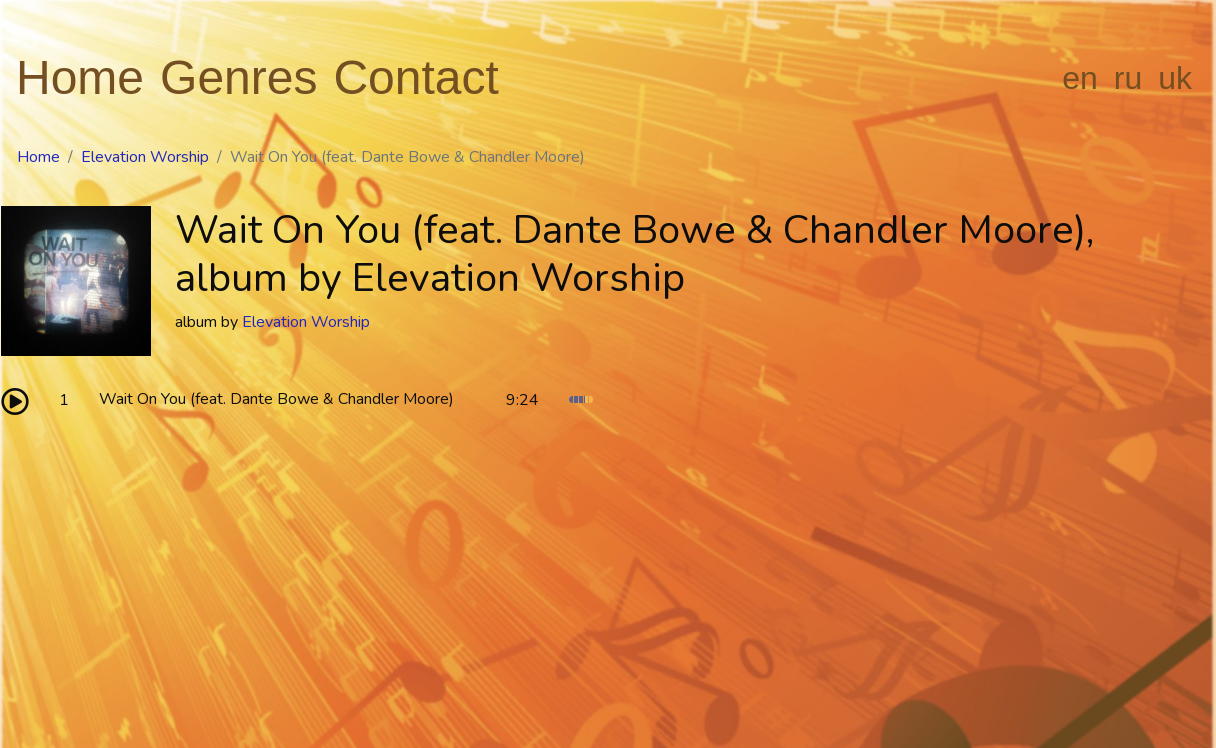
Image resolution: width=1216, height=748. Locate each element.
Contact (415, 77)
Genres (238, 77)
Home (80, 77)
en (1080, 78)
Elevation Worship (145, 157)
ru (1128, 78)
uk (1175, 78)
